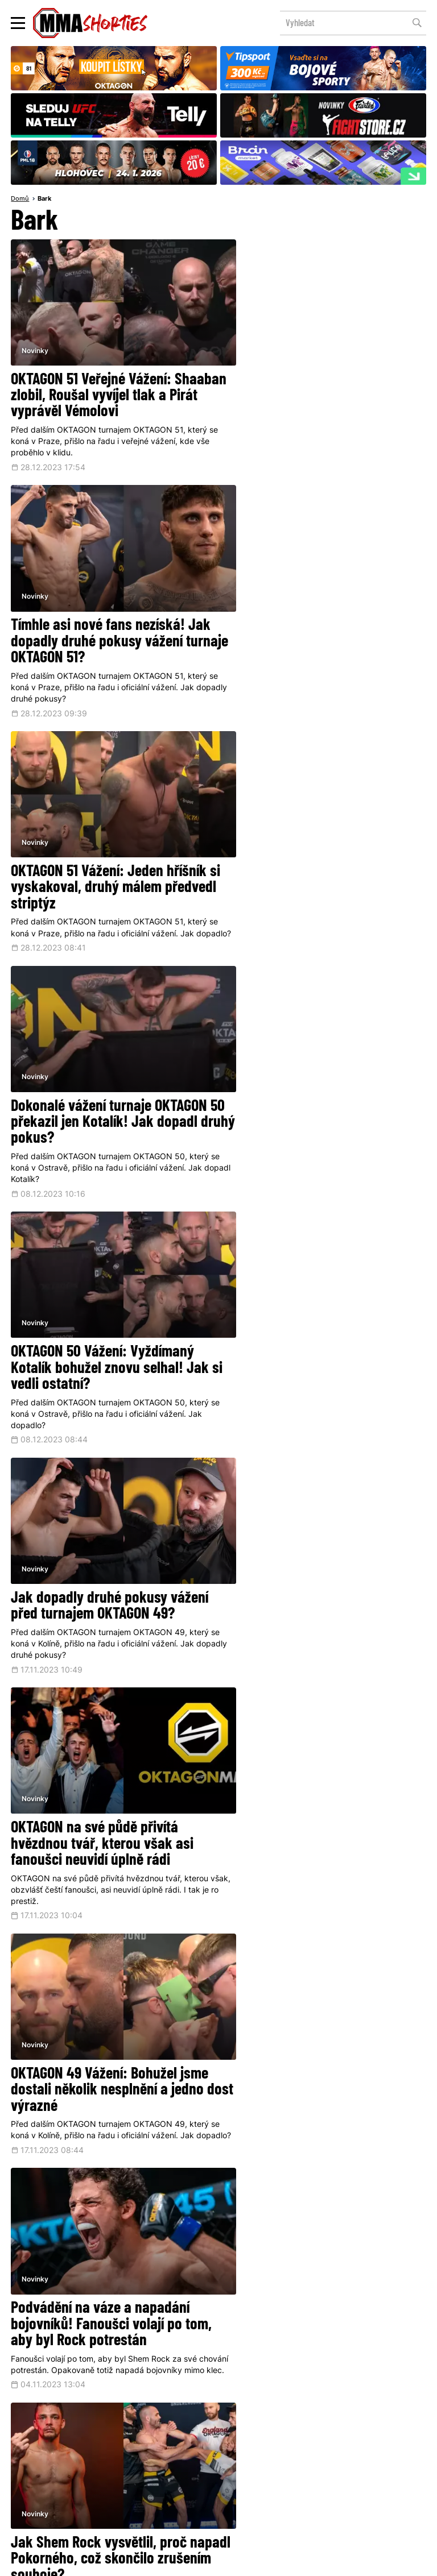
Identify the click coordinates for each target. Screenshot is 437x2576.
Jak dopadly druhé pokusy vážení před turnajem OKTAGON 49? (321, 850)
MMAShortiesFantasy (264, 2478)
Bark (44, 199)
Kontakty (359, 2456)
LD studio (374, 2561)
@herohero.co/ (174, 2361)
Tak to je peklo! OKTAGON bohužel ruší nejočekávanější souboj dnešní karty (109, 1568)
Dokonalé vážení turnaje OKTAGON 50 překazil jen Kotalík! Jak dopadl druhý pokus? (320, 622)
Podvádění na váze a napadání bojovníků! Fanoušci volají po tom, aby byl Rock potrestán (111, 1331)
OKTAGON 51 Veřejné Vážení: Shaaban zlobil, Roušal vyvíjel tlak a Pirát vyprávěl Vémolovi (111, 385)
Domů (20, 199)
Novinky (35, 338)
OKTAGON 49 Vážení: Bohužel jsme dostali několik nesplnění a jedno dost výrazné (321, 1095)
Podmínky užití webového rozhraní (100, 2561)
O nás (133, 2478)
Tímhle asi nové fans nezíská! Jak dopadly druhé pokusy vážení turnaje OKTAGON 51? (322, 385)
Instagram (263, 2398)
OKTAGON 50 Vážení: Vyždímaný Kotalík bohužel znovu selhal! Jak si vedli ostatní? (110, 858)
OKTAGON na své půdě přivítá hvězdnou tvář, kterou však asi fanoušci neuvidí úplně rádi (102, 1095)
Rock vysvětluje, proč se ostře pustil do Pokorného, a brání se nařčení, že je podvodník (313, 1568)
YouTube (340, 2398)
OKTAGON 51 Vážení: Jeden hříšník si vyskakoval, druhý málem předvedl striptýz (109, 622)
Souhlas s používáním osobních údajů (267, 2561)
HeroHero (179, 2478)
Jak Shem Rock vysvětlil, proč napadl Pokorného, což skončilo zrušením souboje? (316, 1331)
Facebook (184, 2398)
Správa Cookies (181, 2561)
